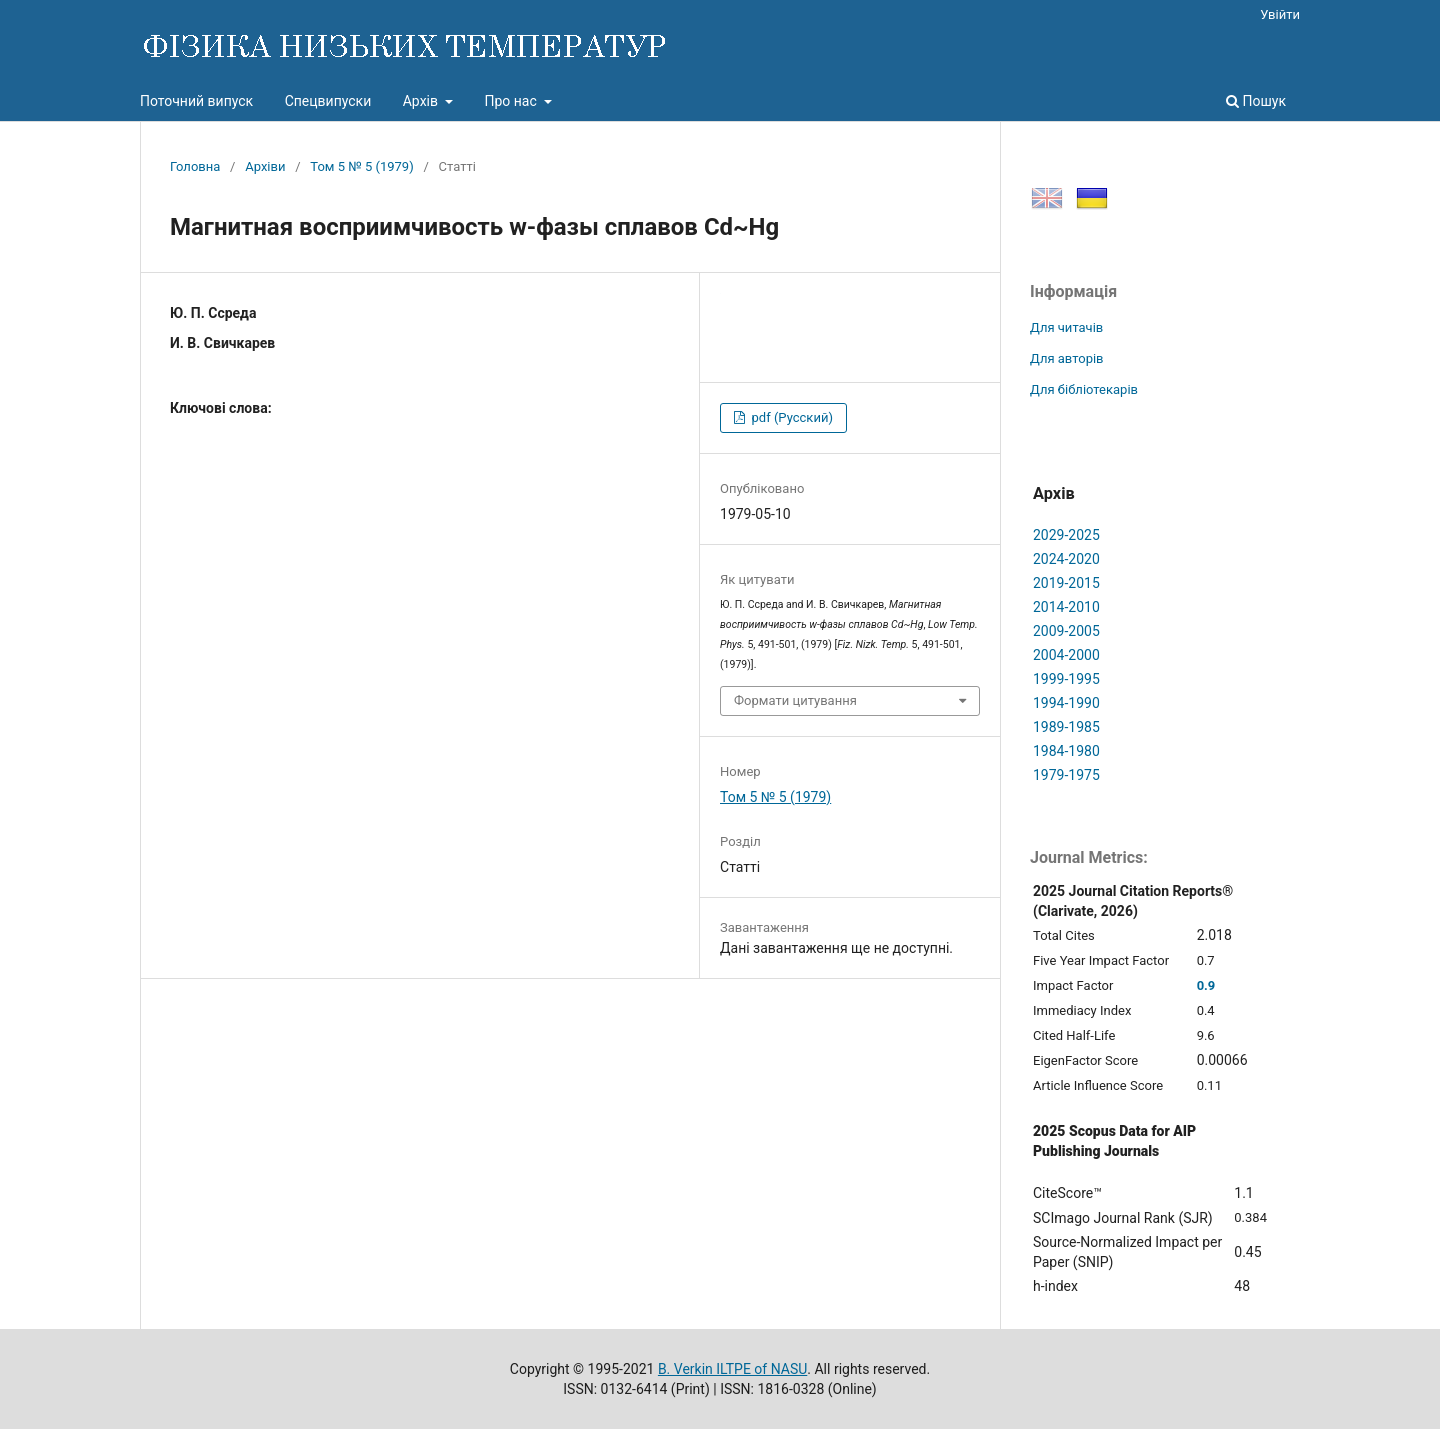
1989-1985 (1066, 727)
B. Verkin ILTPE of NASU (732, 1369)
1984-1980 (1066, 751)
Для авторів (1067, 358)
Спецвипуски (328, 101)
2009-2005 (1066, 631)
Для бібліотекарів (1084, 389)
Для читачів (1066, 327)
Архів (422, 101)
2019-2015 (1066, 583)
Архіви (265, 166)
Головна (195, 166)
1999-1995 (1066, 679)
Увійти (1280, 14)
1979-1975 (1066, 775)
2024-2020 (1066, 559)
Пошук (1256, 101)
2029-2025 (1066, 535)
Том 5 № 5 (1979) (361, 166)
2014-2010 (1066, 607)
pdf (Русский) (790, 417)
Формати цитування (795, 700)
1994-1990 (1066, 703)
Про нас (512, 101)
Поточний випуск (196, 101)
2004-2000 (1066, 655)
